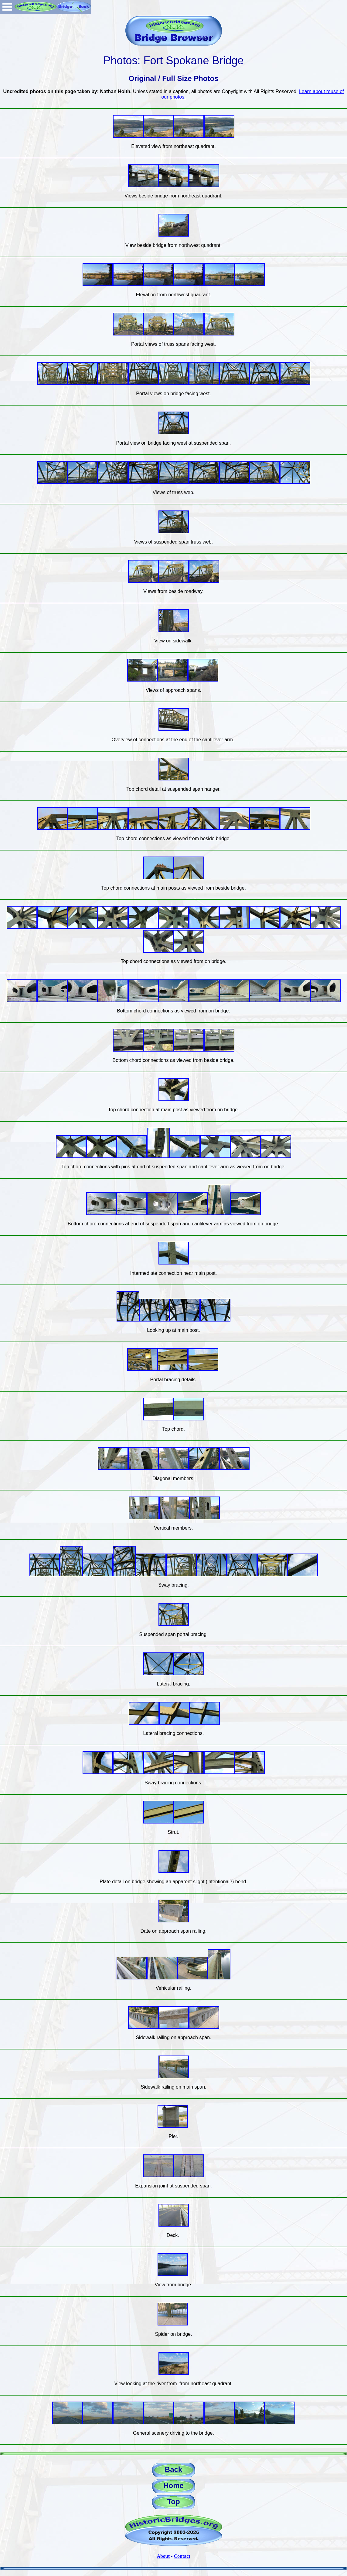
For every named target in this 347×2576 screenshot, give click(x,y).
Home (173, 2485)
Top (173, 2501)
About (163, 2556)
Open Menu (7, 7)
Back (173, 2469)
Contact (182, 2556)
